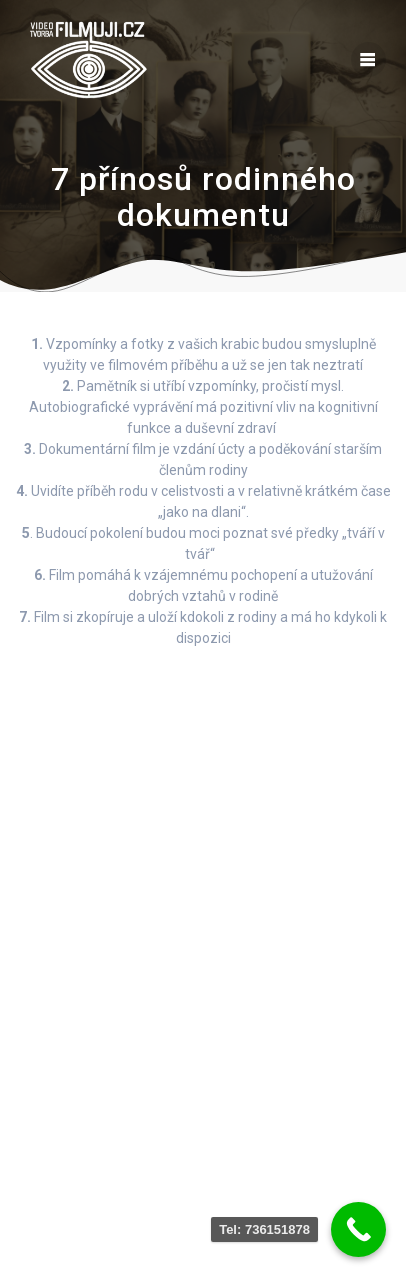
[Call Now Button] (358, 1229)
